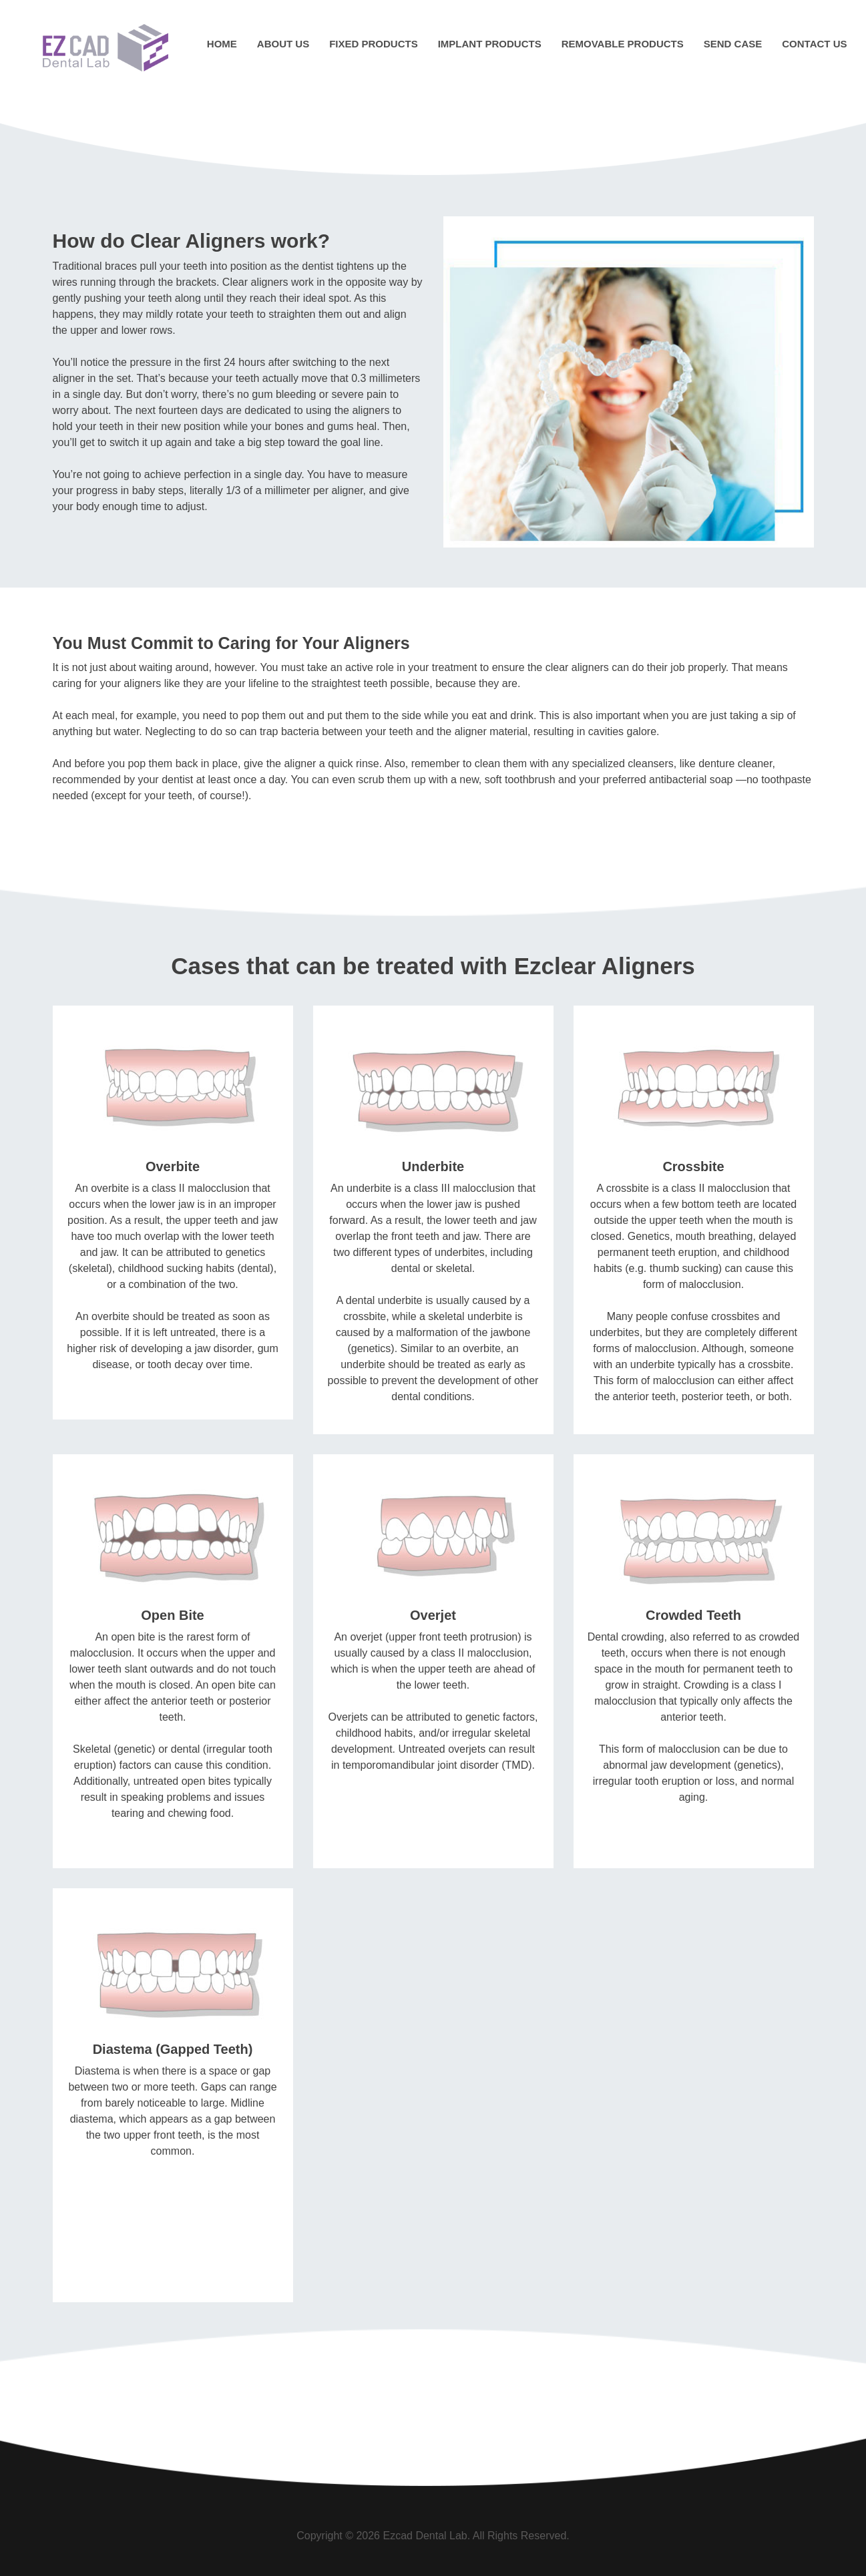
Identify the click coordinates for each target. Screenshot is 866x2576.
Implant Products (490, 43)
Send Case (733, 43)
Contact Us (814, 43)
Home (222, 43)
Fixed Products (373, 43)
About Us (283, 43)
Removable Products (623, 43)
